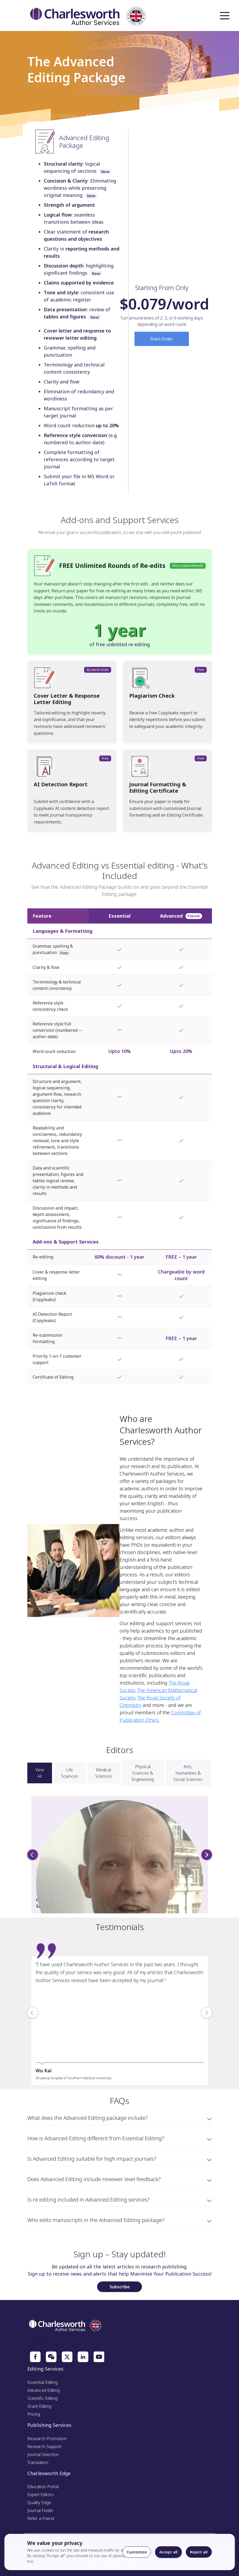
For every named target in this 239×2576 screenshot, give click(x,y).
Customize (137, 2552)
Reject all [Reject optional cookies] (199, 2552)
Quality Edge (39, 2502)
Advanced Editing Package (114, 116)
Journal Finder (40, 2510)
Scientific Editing (42, 2398)
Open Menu (224, 16)
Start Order (161, 339)
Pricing (33, 2414)
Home (34, 116)
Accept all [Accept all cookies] (168, 2552)
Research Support (44, 2446)
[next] (206, 1854)
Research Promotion (47, 2438)
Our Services (63, 116)
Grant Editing (39, 2406)
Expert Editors (40, 2494)
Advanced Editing (43, 2390)
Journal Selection (43, 2454)
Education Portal (43, 2486)
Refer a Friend (40, 2518)
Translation (37, 2462)
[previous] (32, 1854)
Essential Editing (42, 2382)
